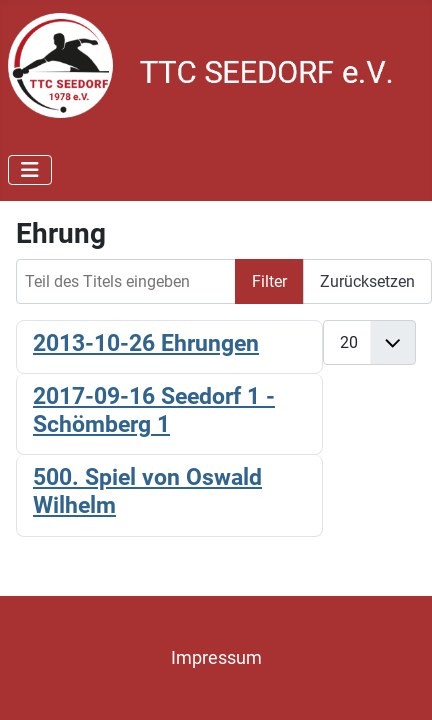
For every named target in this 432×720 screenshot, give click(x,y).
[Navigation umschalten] (30, 170)
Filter (269, 281)
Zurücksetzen (367, 281)
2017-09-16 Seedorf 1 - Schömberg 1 (154, 410)
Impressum (216, 658)
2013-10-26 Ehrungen (146, 343)
